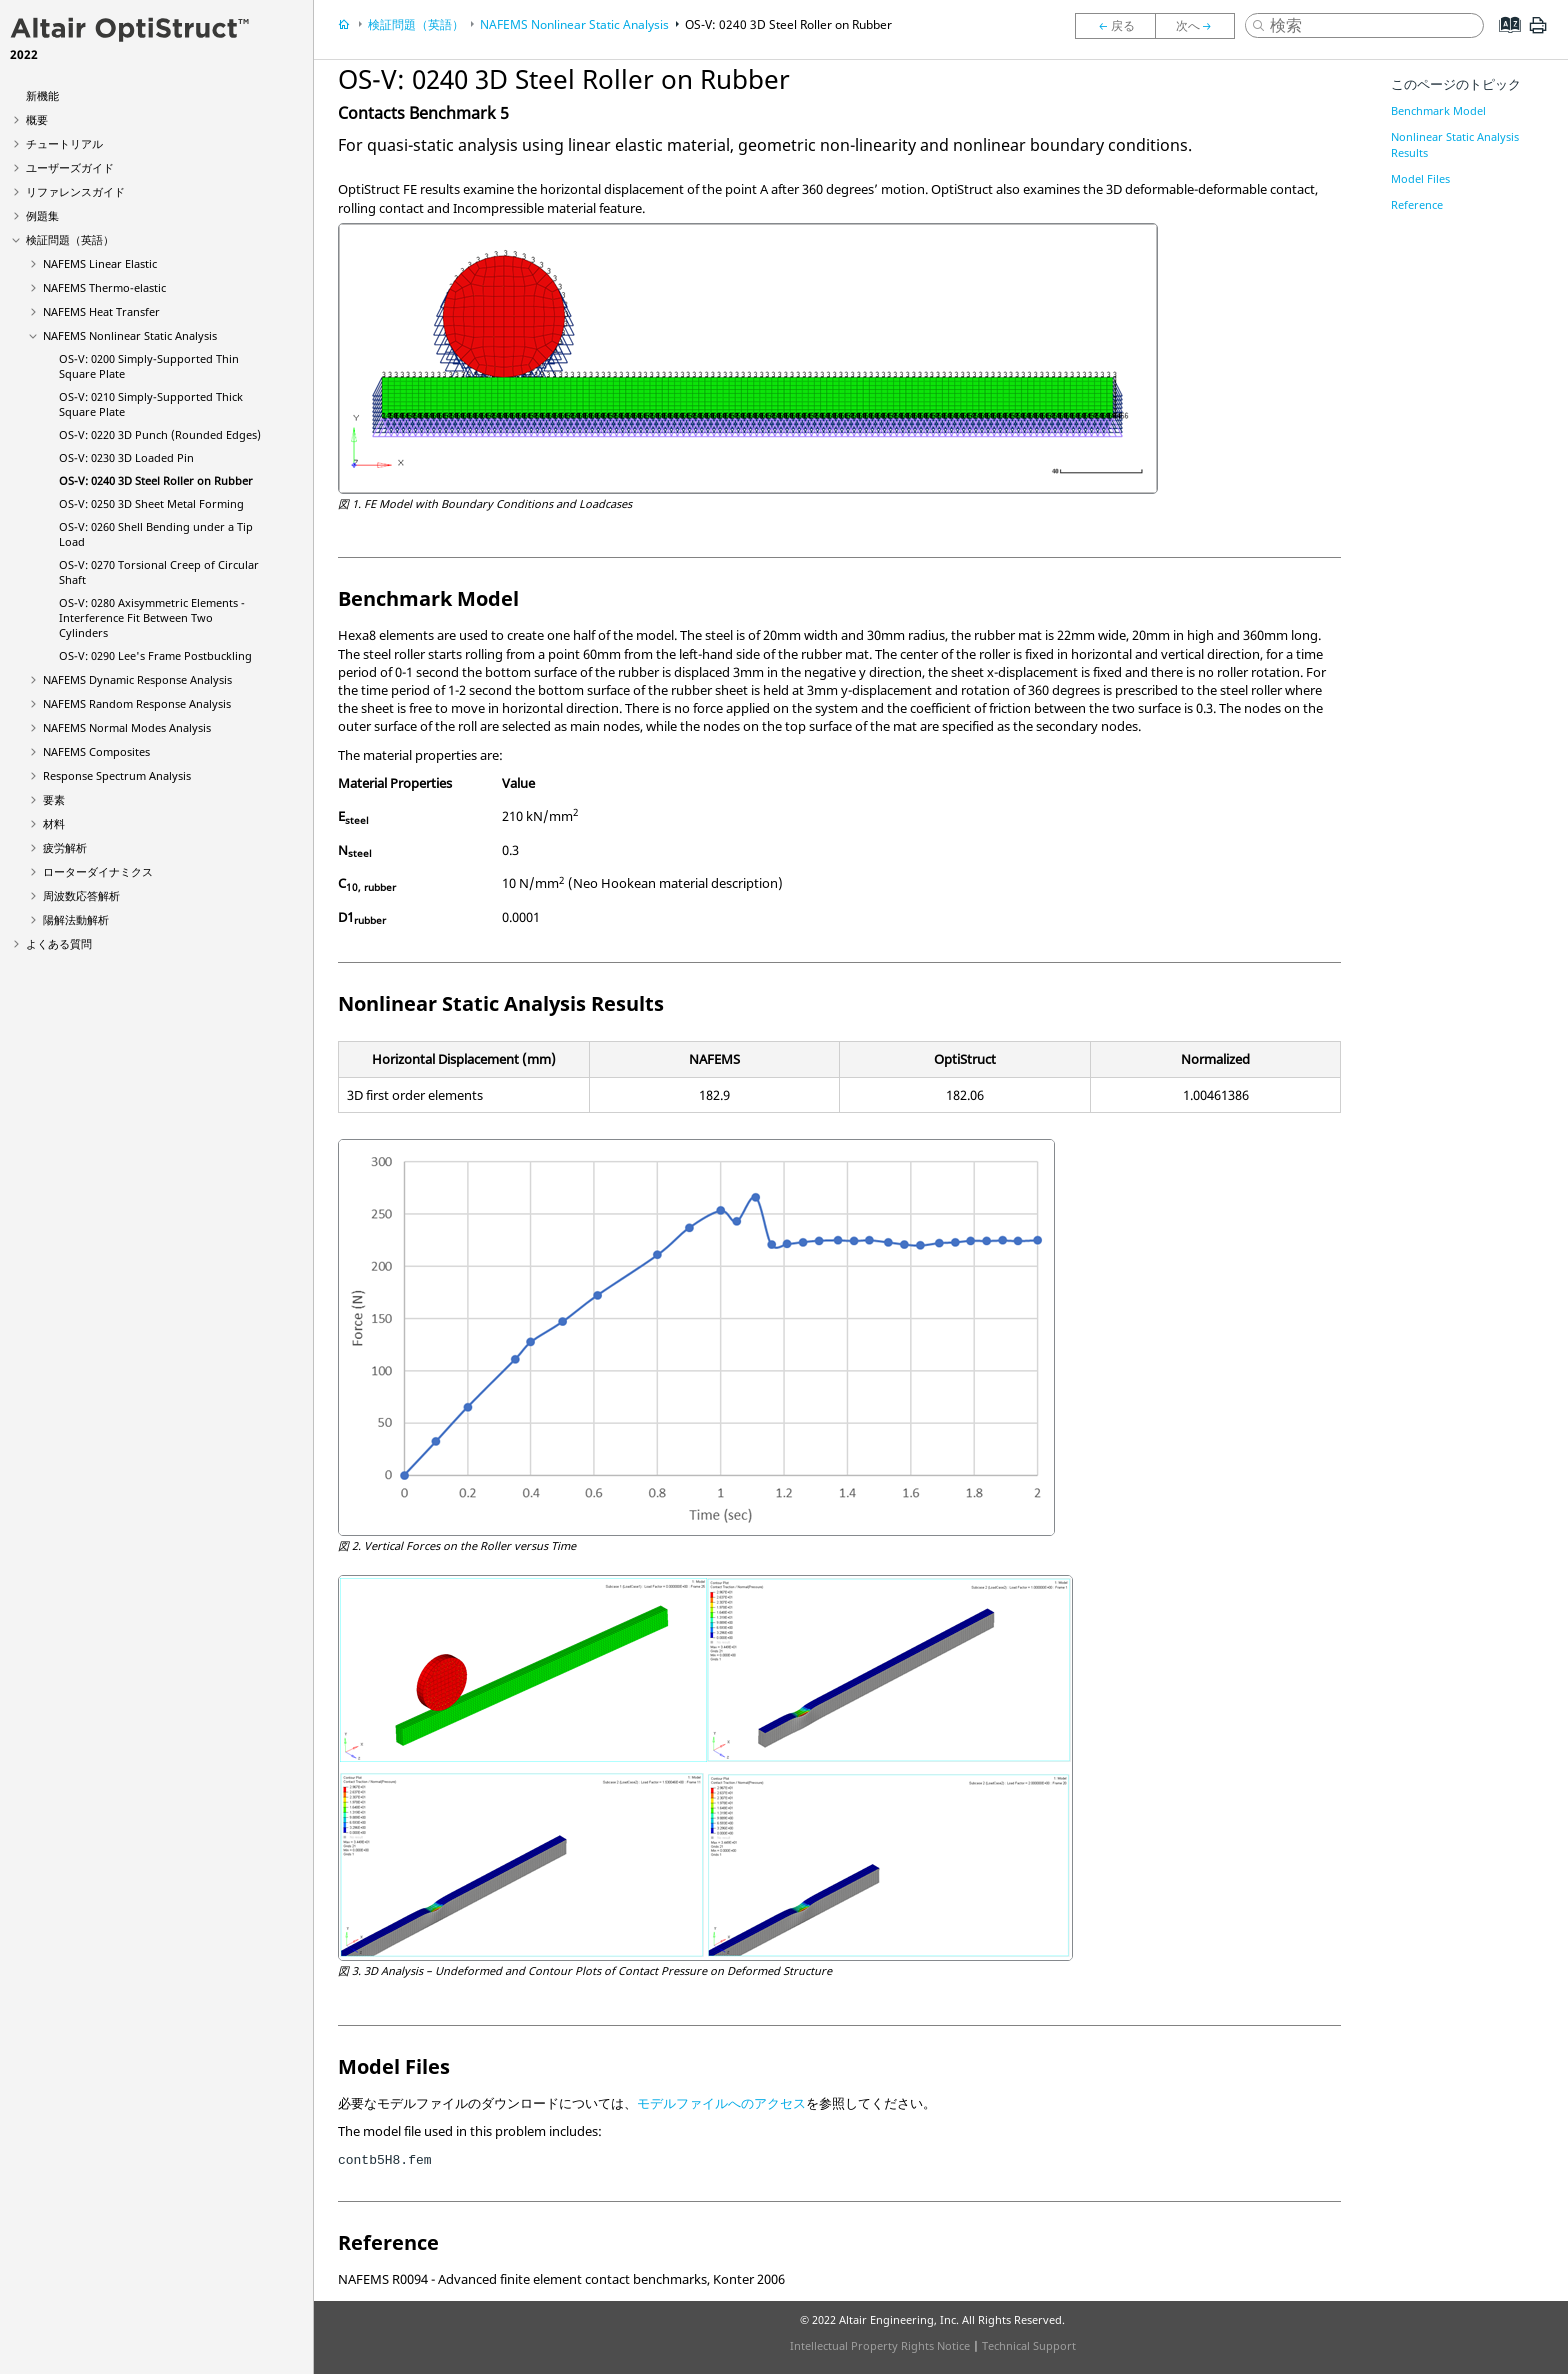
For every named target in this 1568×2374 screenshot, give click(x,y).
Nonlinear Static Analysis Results (1455, 144)
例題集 (42, 215)
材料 (54, 823)
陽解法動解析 (76, 919)
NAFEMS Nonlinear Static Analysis (130, 335)
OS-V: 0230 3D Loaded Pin (126, 457)
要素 (54, 799)
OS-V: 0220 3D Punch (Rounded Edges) (160, 434)
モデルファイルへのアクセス (721, 2103)
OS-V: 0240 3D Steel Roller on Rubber (156, 480)
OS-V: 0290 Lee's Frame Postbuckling (155, 655)
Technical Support (1029, 2345)
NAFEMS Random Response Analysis (137, 703)
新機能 (42, 95)
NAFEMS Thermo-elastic (104, 287)
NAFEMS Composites (96, 751)
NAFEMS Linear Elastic (100, 263)
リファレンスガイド (75, 191)
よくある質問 (59, 943)
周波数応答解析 (81, 895)
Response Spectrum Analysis (117, 775)
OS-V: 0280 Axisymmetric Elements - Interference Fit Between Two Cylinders (152, 617)
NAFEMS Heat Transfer (101, 311)
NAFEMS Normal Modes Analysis (127, 727)
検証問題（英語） (70, 239)
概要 (37, 119)
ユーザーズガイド (70, 167)
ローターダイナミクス (98, 871)
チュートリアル (64, 143)
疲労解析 (65, 847)
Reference (1417, 204)
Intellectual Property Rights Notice (880, 2345)
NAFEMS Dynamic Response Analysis (137, 679)
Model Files (1420, 178)
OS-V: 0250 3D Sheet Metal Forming (151, 503)
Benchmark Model (1438, 110)
